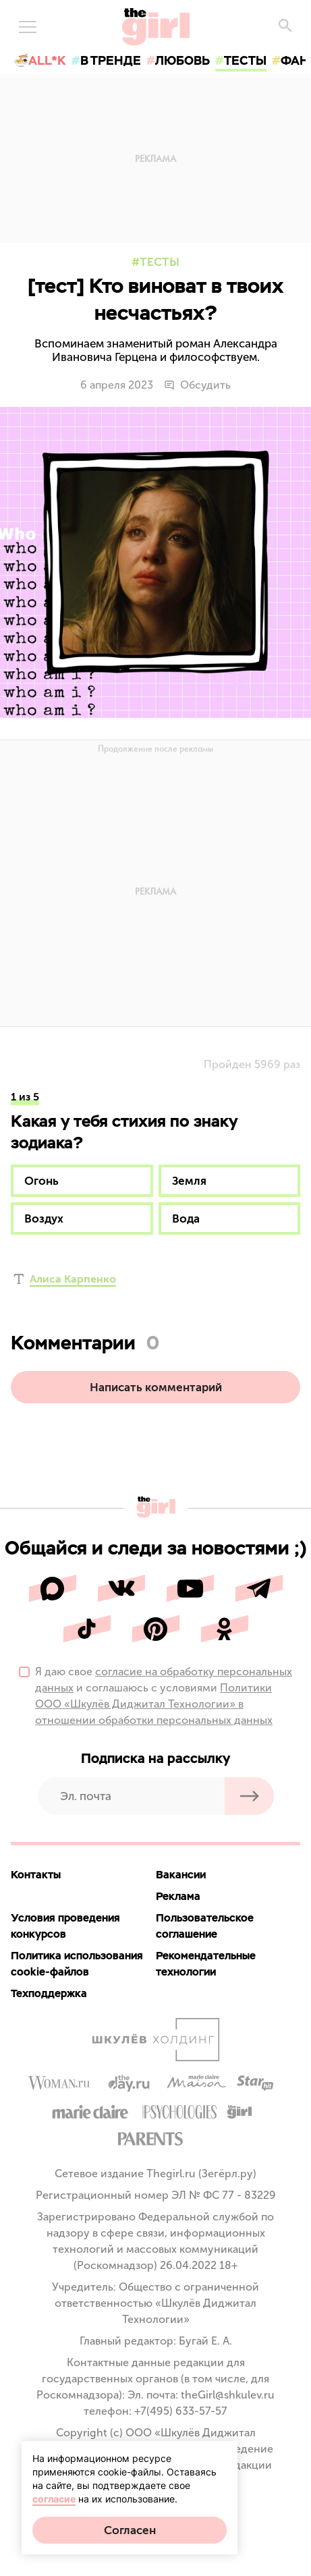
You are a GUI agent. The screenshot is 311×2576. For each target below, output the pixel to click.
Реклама (178, 1896)
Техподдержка (49, 1993)
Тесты (159, 262)
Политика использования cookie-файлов (77, 1964)
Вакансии (181, 1875)
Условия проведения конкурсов (65, 1926)
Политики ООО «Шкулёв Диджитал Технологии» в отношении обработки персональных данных (154, 1704)
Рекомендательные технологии (206, 1964)
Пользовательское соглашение (205, 1926)
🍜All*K (39, 60)
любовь (182, 60)
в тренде (110, 60)
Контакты (36, 1875)
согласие (54, 2498)
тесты (245, 60)
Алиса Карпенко (73, 1278)
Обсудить (197, 385)
